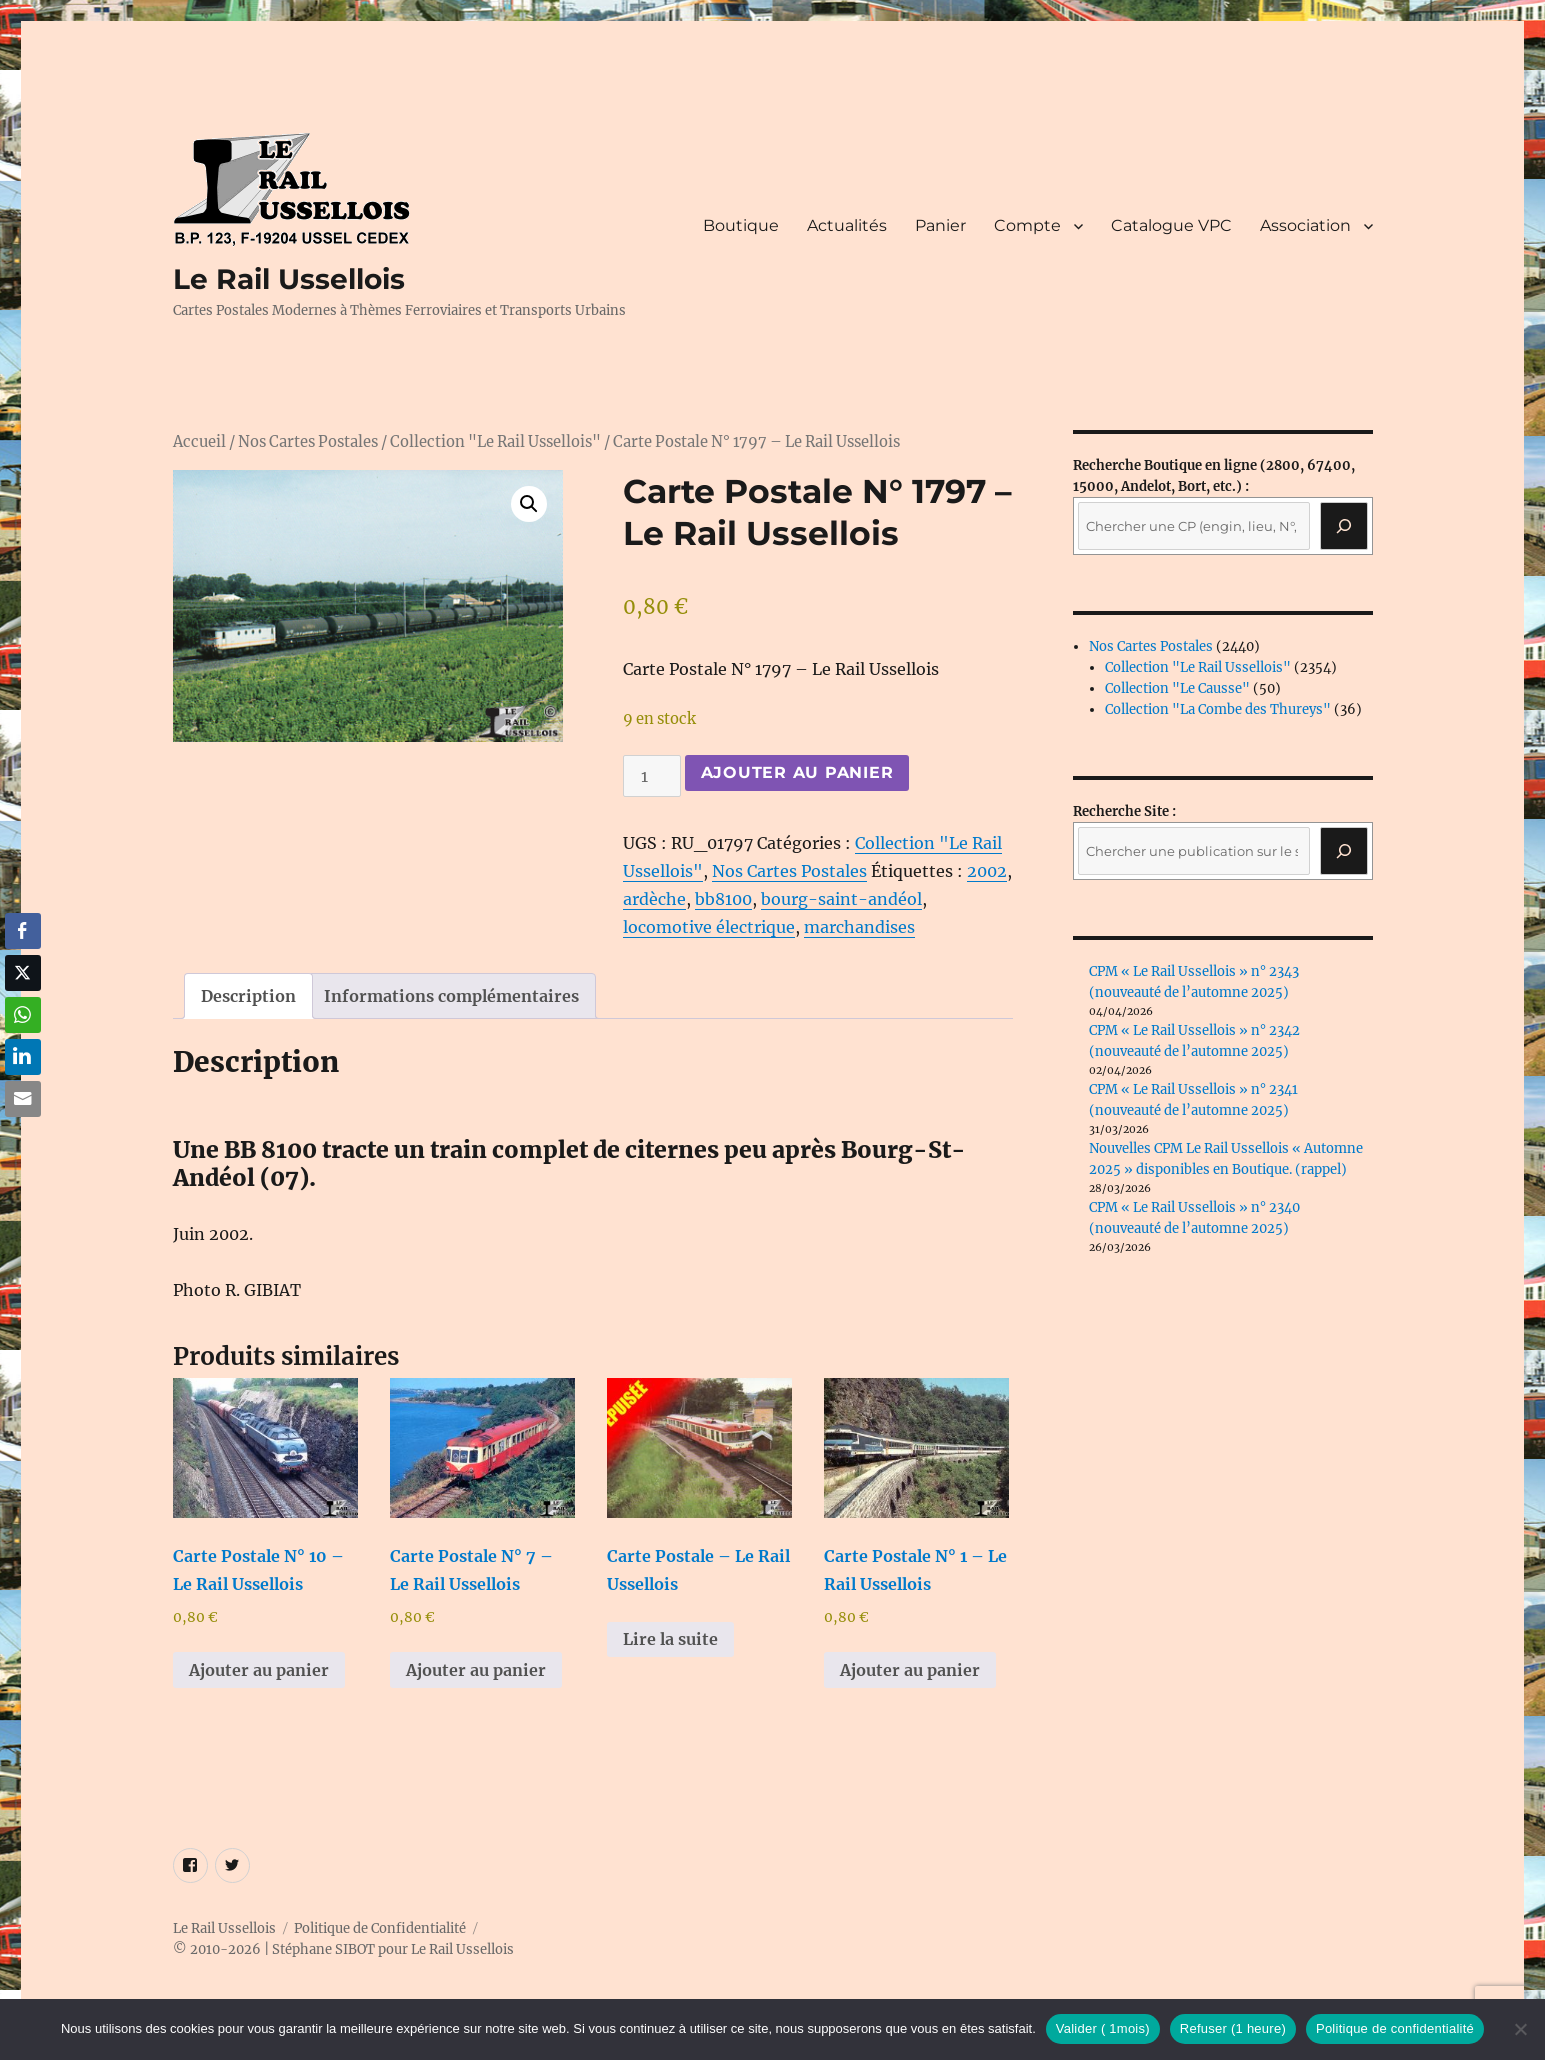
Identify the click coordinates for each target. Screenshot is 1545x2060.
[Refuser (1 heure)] (1520, 2029)
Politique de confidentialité (1395, 2028)
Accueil (199, 442)
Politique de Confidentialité (380, 1928)
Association (1305, 225)
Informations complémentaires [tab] (451, 996)
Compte (1027, 225)
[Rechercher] (1344, 851)
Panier (940, 225)
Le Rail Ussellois (289, 279)
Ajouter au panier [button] (259, 1670)
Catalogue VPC (1171, 225)
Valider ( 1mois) (1103, 2028)
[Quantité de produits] (652, 776)
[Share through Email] (23, 1099)
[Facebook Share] (23, 931)
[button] (529, 504)
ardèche (654, 899)
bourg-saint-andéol (841, 899)
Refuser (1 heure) (1233, 2028)
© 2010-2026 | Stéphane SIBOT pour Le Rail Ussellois (343, 1949)
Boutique (741, 225)
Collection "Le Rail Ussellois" (495, 442)
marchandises (859, 927)
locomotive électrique (709, 927)
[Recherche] (1344, 526)
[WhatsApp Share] (23, 1015)
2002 (987, 871)
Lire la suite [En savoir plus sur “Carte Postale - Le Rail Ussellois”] (670, 1639)
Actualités (847, 225)
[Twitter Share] (23, 973)
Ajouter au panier (797, 772)
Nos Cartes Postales (308, 442)
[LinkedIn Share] (23, 1057)
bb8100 (723, 899)
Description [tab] (248, 996)
